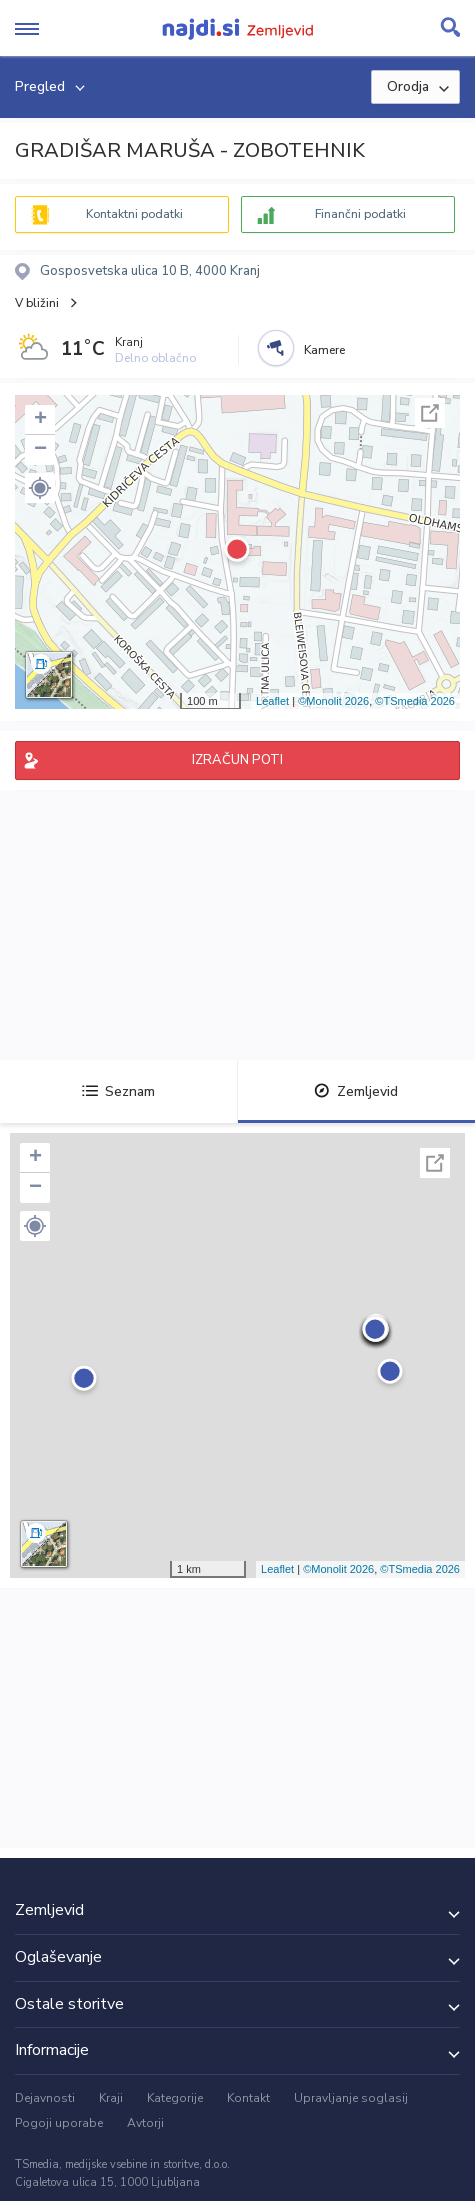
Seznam (118, 1091)
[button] (40, 488)
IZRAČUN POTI (237, 760)
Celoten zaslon (430, 413)
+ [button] (40, 420)
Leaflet (272, 701)
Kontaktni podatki (134, 214)
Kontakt (248, 2098)
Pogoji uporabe (59, 2123)
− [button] (40, 450)
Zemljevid (356, 1091)
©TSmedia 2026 (415, 701)
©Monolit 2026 (333, 701)
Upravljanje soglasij (351, 2098)
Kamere (324, 350)
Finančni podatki (360, 214)
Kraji (111, 2098)
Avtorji (145, 2123)
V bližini (37, 303)
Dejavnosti (45, 2098)
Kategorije (175, 2098)
